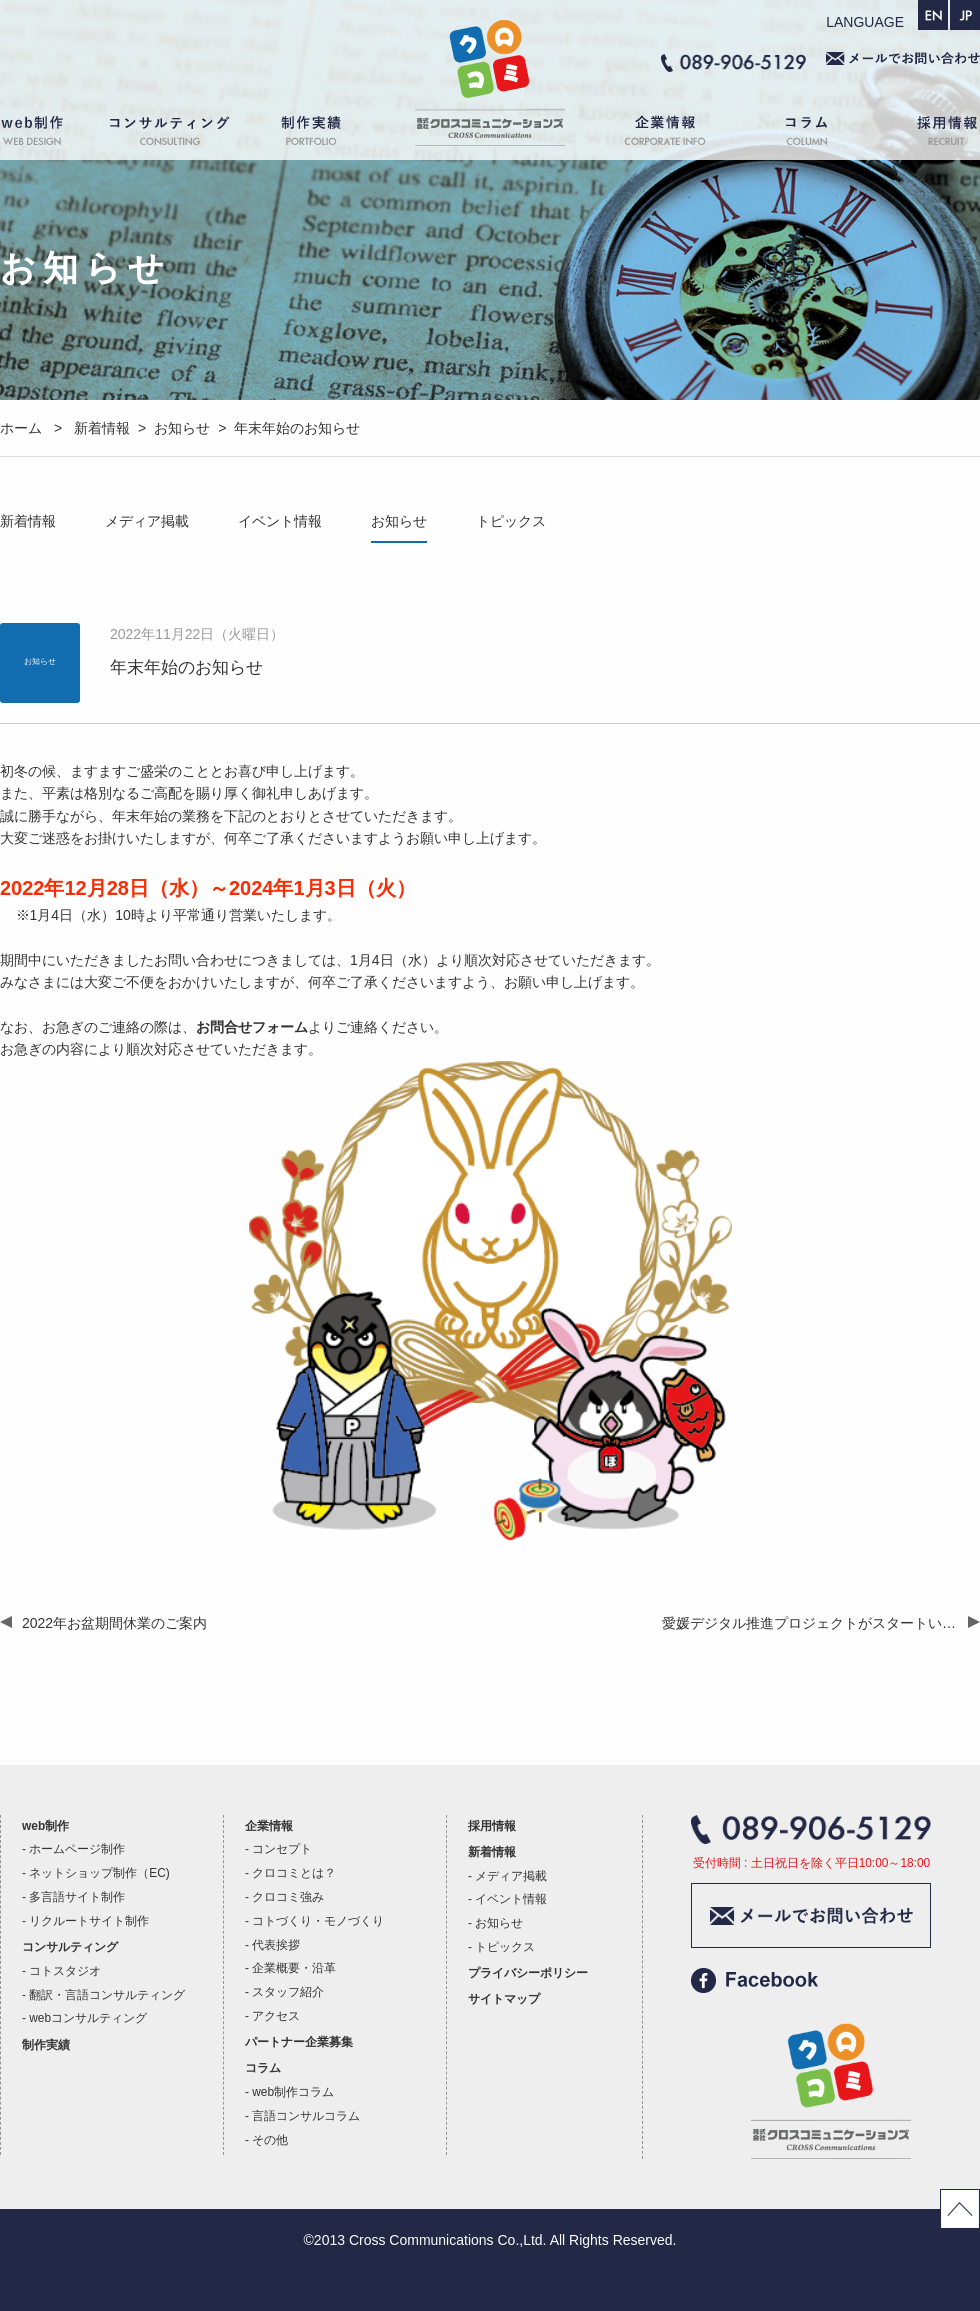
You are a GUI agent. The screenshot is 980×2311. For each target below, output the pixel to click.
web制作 (45, 134)
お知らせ (399, 521)
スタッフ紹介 (288, 1992)
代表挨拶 (276, 1945)
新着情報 (28, 521)
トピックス (511, 521)
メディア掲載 (147, 521)
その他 (270, 2140)
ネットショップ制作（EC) (99, 1873)
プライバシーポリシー (528, 1973)
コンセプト (282, 1849)
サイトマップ (504, 1999)
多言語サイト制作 (77, 1897)
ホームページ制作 (77, 1849)
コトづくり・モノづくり (318, 1921)
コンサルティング (170, 134)
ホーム (490, 134)
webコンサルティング (88, 2018)
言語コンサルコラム (306, 2116)
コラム (810, 134)
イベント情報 (280, 521)
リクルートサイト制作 (89, 1921)
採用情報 (930, 134)
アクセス (276, 2016)
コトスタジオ (65, 1971)
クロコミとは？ (294, 1873)
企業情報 (655, 134)
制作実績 (330, 134)
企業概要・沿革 (294, 1968)
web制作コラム (293, 2092)
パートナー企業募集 (299, 2042)
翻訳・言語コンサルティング (107, 1995)
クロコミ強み (288, 1897)
